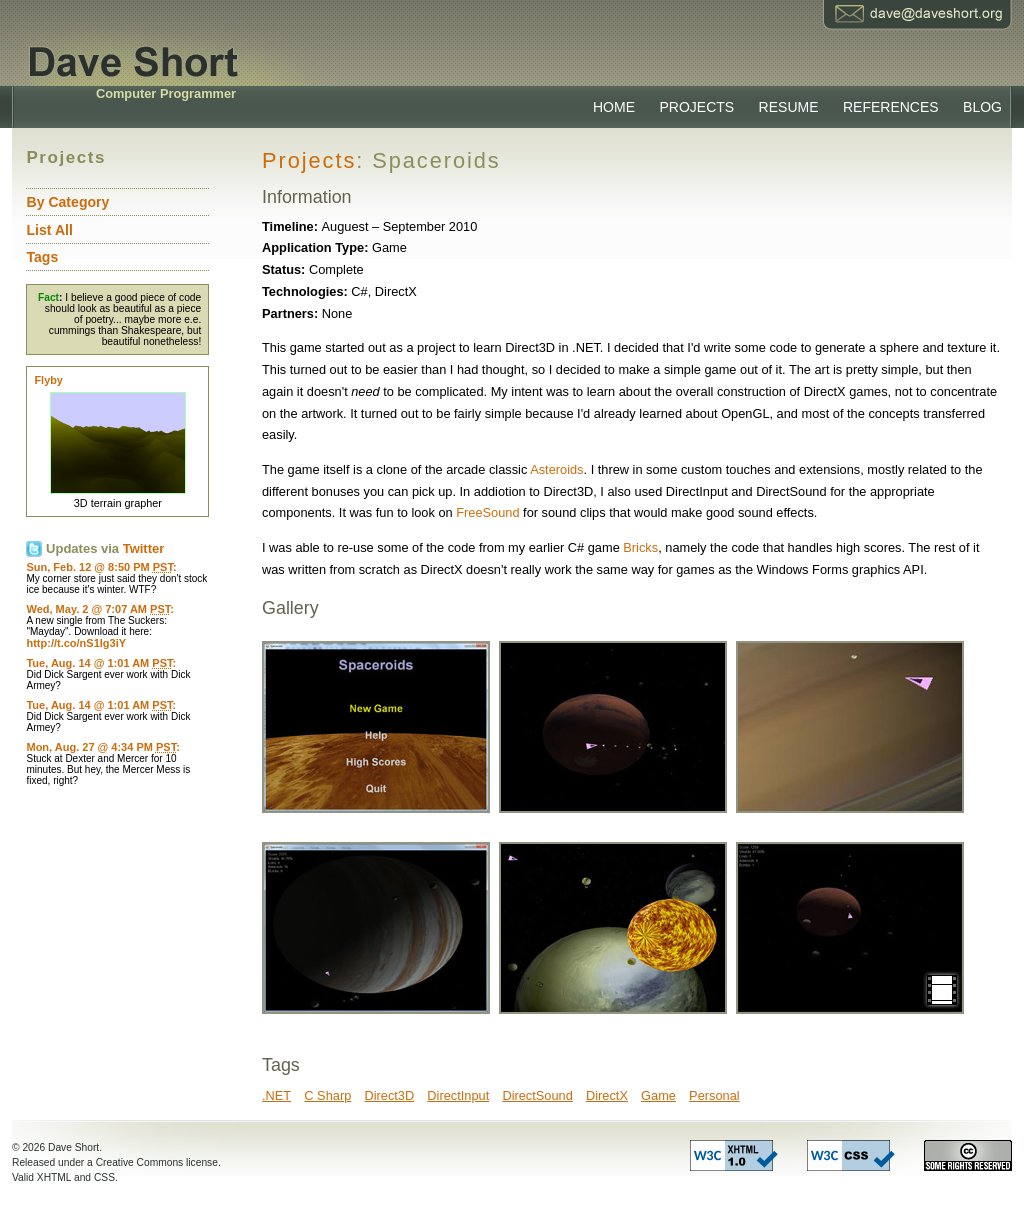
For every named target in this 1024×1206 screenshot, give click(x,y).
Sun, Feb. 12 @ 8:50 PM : (101, 567)
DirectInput (458, 1095)
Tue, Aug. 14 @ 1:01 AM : (101, 663)
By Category (67, 202)
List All (49, 230)
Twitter (144, 548)
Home (614, 107)
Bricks (640, 547)
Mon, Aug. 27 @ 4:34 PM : (102, 747)
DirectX (607, 1095)
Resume (789, 107)
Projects (696, 107)
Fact (48, 297)
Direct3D (389, 1095)
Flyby (48, 380)
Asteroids (556, 469)
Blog (982, 107)
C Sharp (327, 1095)
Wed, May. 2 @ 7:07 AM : (99, 609)
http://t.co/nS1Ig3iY (76, 643)
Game (658, 1095)
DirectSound (537, 1095)
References (891, 107)
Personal (714, 1095)
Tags (42, 257)
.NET (276, 1095)
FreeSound (487, 512)
